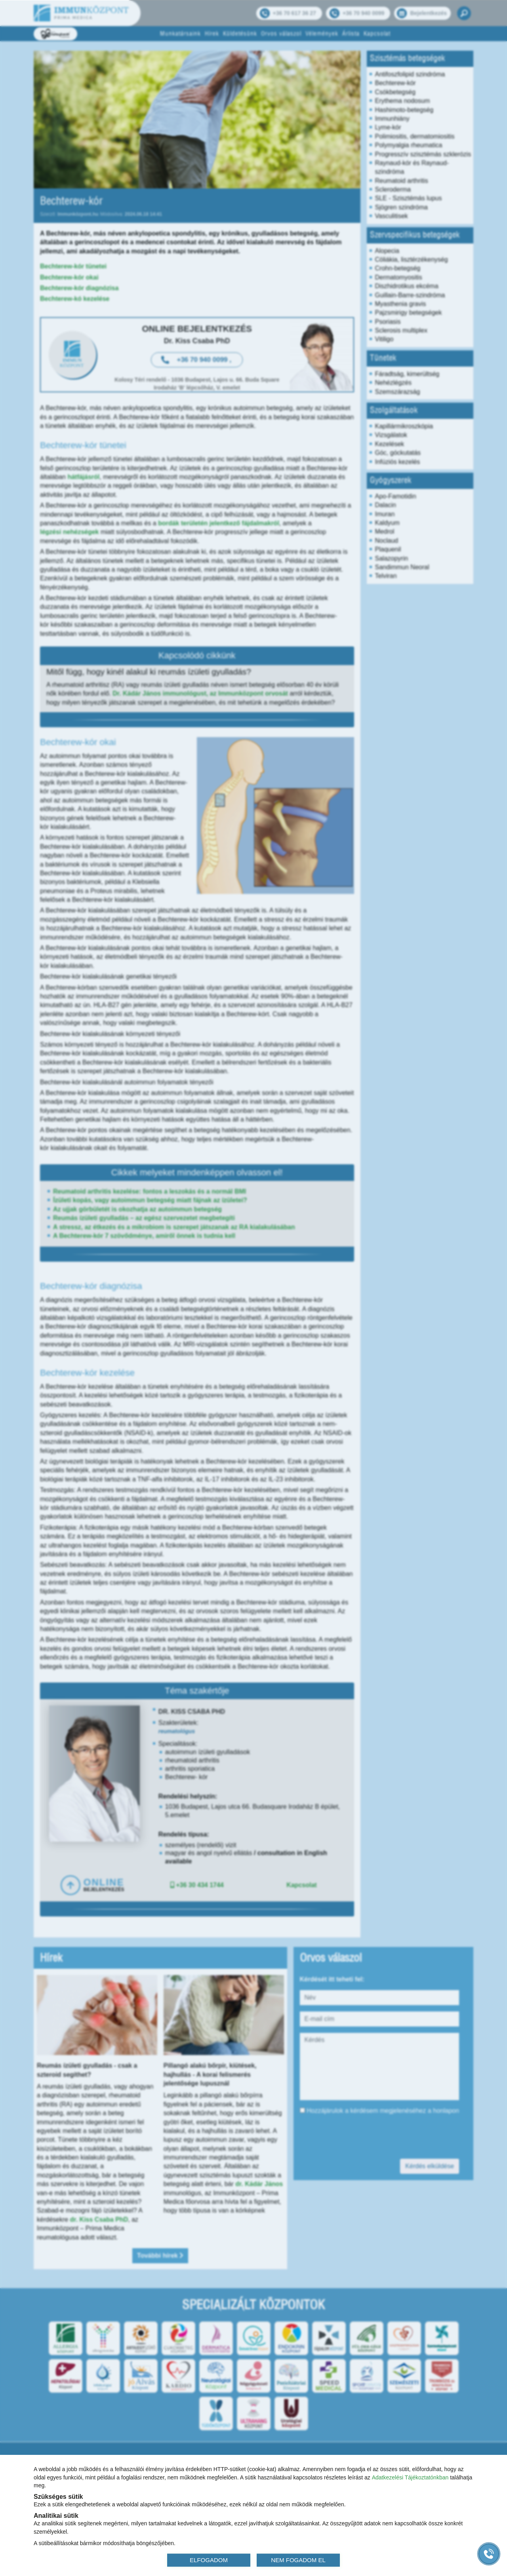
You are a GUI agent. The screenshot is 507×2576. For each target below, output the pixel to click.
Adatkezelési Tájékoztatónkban (410, 2477)
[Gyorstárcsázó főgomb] (488, 2554)
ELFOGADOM (209, 2559)
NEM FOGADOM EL (298, 2559)
